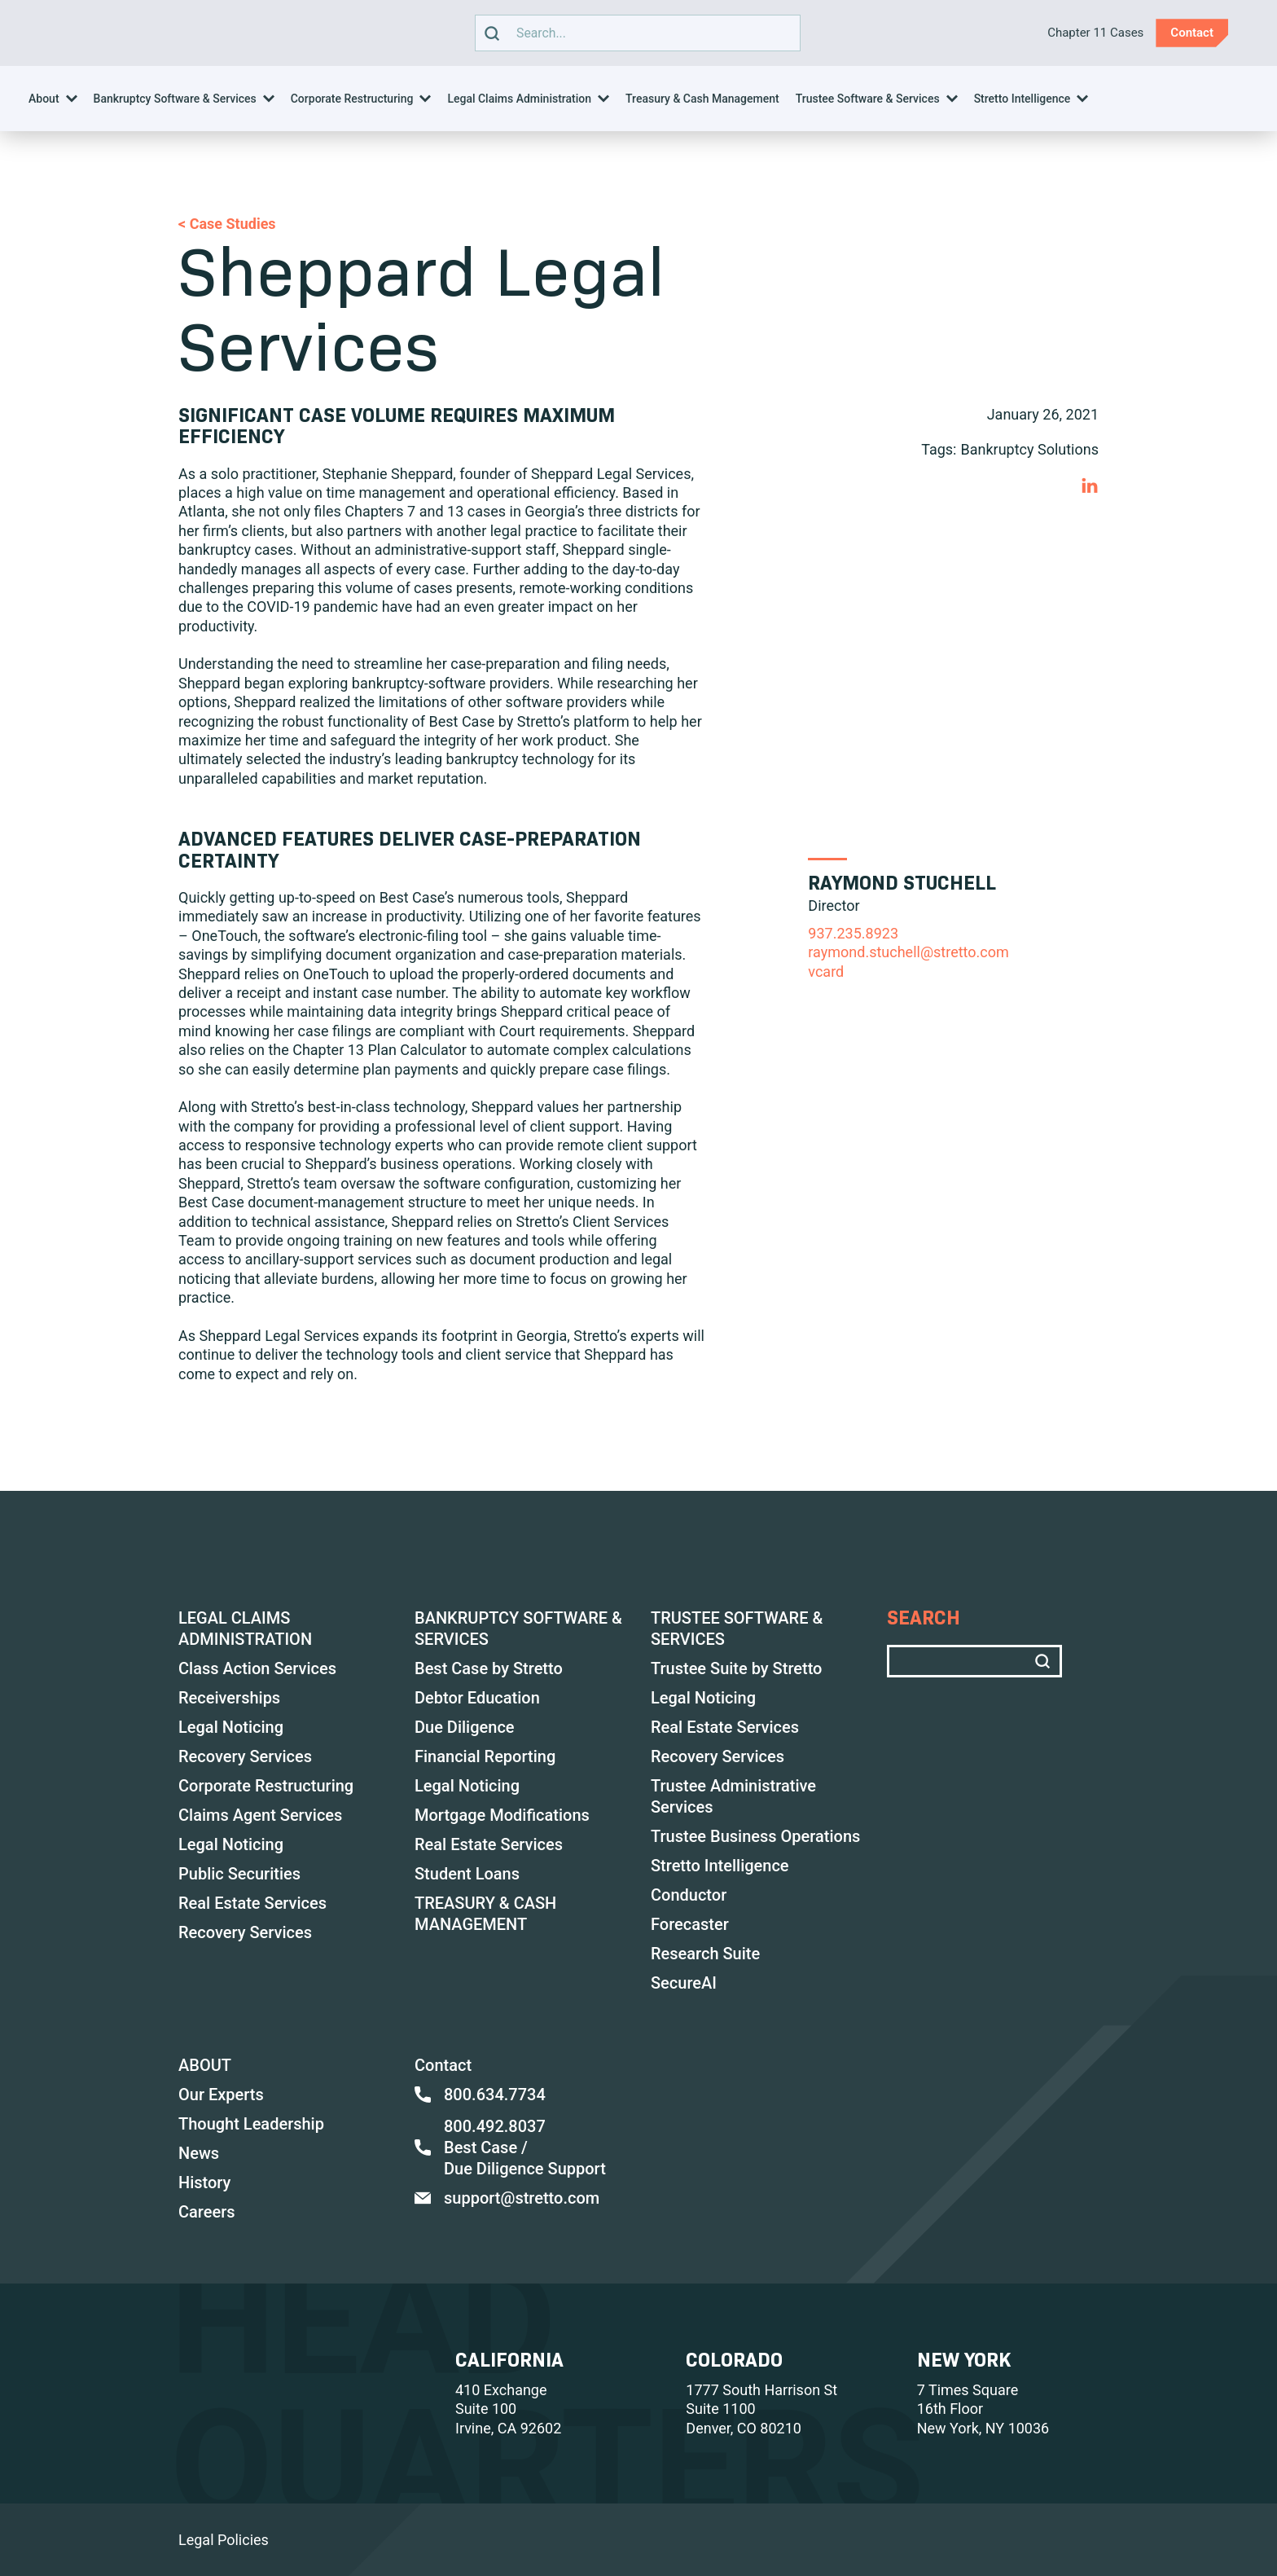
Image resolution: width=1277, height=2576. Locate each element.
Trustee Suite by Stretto (736, 1668)
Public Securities (239, 1874)
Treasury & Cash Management (702, 98)
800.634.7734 (480, 2094)
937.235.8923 (853, 933)
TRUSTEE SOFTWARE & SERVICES (737, 1628)
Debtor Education (477, 1698)
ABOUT (204, 2065)
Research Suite (705, 1953)
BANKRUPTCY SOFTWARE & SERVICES (518, 1628)
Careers (206, 2212)
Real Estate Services (252, 1903)
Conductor (688, 1895)
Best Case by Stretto (489, 1668)
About (44, 98)
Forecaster (690, 1924)
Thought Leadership (251, 2124)
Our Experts (221, 2094)
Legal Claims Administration (519, 98)
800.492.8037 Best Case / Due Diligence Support (510, 2147)
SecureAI (684, 1983)
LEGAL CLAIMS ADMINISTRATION (245, 1628)
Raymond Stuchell (902, 883)
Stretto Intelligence (1022, 98)
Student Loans (467, 1874)
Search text (633, 33)
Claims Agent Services (260, 1815)
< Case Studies (227, 223)
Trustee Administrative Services (733, 1796)
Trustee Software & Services (868, 98)
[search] (492, 33)
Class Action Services (257, 1668)
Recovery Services (245, 1756)
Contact (443, 2065)
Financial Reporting (485, 1756)
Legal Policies (223, 2539)
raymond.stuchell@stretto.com (908, 952)
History (204, 2182)
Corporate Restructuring (352, 98)
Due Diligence (465, 1727)
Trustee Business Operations (755, 1836)
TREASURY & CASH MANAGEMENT (485, 1913)
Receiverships (229, 1698)
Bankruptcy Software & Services (175, 98)
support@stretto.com (507, 2198)
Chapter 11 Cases (1095, 32)
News (198, 2153)
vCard (826, 971)
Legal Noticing (230, 1727)
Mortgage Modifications (502, 1815)
